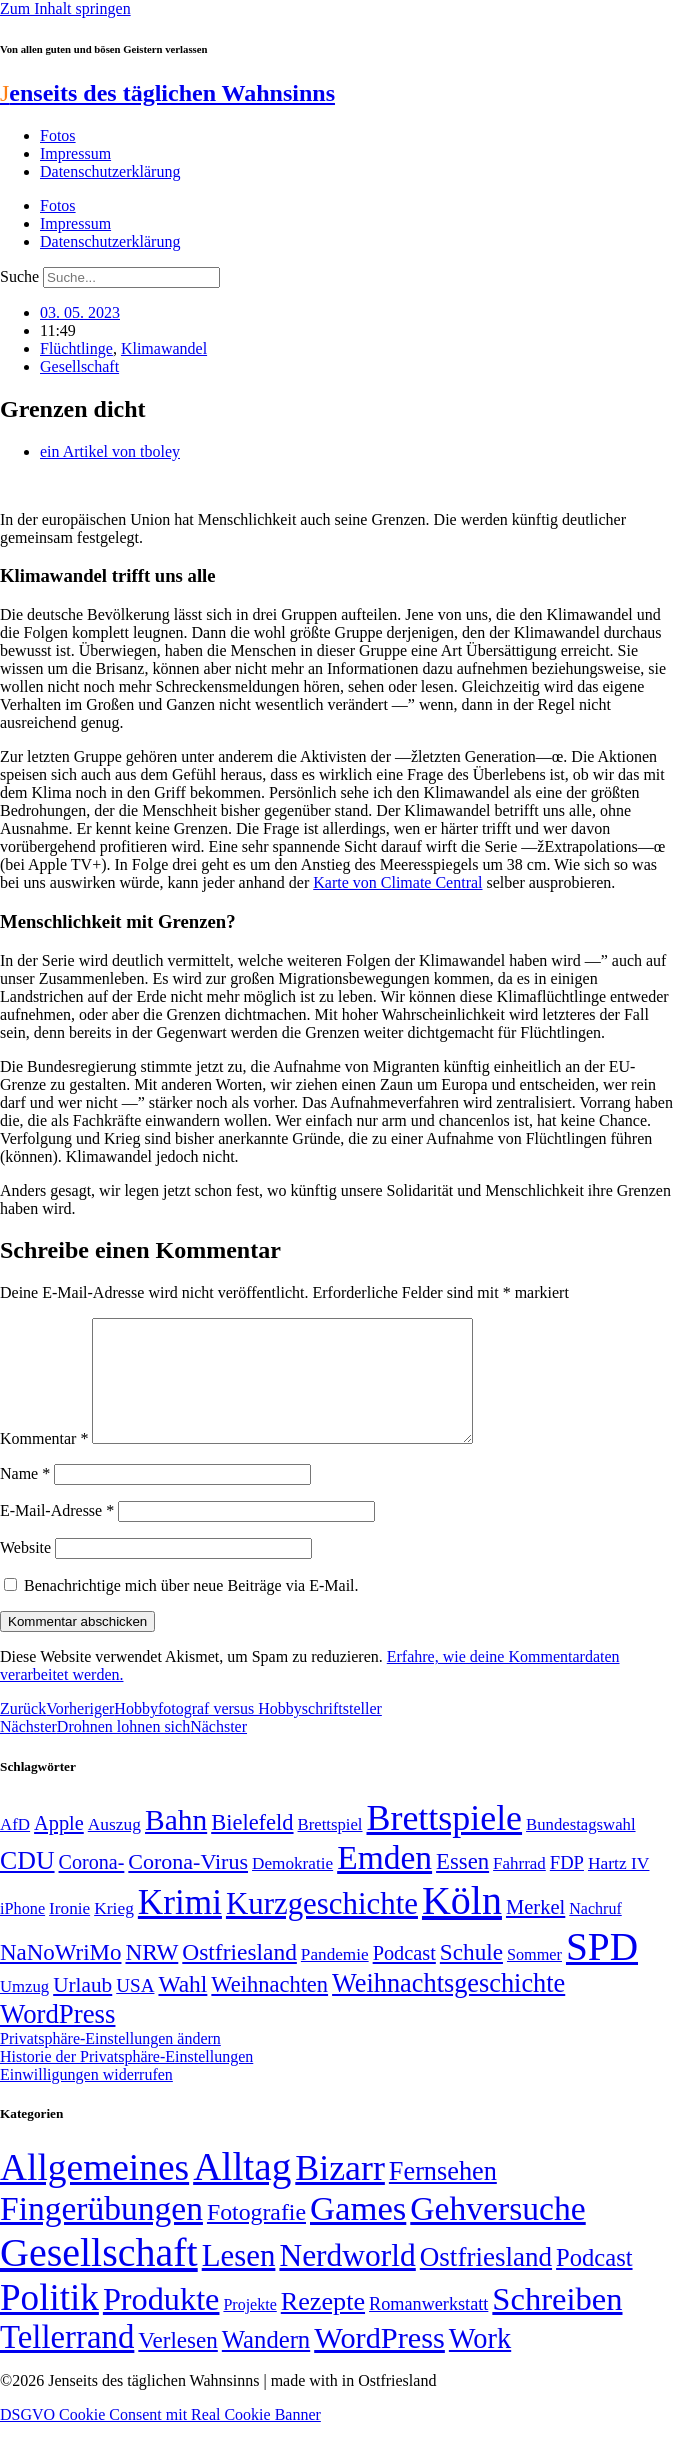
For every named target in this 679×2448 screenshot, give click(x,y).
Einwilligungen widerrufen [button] (86, 2098)
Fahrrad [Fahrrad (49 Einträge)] (519, 1887)
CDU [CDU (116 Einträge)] (27, 1884)
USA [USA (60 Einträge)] (135, 2009)
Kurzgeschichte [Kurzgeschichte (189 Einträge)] (322, 1927)
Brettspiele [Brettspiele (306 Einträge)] (445, 1842)
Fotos (58, 135)
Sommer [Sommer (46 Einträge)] (534, 1979)
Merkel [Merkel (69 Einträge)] (535, 1931)
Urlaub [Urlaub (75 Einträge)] (82, 2009)
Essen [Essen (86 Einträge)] (462, 1885)
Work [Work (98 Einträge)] (480, 2362)
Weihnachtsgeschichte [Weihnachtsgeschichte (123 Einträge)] (448, 2007)
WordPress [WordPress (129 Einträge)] (57, 2038)
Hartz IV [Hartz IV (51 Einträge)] (618, 1887)
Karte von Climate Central (397, 882)
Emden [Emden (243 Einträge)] (384, 1881)
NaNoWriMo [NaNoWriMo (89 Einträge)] (60, 1976)
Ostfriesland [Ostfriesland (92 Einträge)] (239, 1976)
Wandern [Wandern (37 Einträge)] (266, 2363)
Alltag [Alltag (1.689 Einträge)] (242, 2190)
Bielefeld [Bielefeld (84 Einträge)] (252, 1846)
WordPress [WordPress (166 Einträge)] (379, 2362)
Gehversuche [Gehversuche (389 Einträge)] (497, 2232)
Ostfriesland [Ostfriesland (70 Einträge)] (486, 2281)
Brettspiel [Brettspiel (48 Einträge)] (330, 1848)
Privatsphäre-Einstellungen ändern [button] (110, 2062)
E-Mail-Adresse (57, 1534)
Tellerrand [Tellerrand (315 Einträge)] (67, 2361)
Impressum (75, 153)
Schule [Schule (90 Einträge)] (471, 1976)
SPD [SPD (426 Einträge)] (602, 1970)
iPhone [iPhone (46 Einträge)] (22, 1933)
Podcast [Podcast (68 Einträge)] (404, 1977)
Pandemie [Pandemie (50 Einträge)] (335, 1978)
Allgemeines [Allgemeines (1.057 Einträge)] (94, 2191)
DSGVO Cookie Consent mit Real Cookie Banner (160, 2438)
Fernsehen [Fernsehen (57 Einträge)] (443, 2195)
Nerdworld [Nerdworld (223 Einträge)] (347, 2279)
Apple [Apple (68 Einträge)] (59, 1847)
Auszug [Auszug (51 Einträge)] (114, 1848)
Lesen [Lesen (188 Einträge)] (239, 2279)
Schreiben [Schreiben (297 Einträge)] (557, 2323)
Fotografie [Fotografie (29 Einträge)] (256, 2236)
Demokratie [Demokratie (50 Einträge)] (292, 1887)
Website (25, 1571)
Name (25, 1497)
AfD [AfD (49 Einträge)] (15, 1848)
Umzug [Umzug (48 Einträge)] (24, 2010)
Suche (19, 276)
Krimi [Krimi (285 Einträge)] (180, 1926)
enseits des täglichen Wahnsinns (167, 93)
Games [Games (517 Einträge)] (358, 2232)
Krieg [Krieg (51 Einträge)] (114, 1932)
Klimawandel (164, 348)
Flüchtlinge (76, 348)
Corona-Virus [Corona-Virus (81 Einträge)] (188, 1885)
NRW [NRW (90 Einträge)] (151, 1976)
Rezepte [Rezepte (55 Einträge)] (323, 2325)
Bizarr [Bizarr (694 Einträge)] (340, 2192)
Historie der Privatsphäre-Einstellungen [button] (126, 2080)
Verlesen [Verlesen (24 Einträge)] (177, 2364)
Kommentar (44, 1462)
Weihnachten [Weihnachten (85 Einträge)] (269, 2008)
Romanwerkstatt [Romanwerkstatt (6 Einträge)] (428, 2328)
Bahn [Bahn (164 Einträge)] (176, 1844)
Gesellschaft (79, 366)
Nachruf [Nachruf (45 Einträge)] (595, 1932)
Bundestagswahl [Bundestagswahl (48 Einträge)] (580, 1848)
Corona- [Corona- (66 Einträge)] (92, 1886)
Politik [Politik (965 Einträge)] (49, 2321)
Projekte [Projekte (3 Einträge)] (249, 2328)
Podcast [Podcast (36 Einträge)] (594, 2281)
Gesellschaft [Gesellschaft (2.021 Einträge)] (99, 2276)
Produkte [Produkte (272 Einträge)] (161, 2323)
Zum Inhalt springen (65, 8)
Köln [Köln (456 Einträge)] (462, 1924)
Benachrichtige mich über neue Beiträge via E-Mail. (191, 1609)
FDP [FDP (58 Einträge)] (567, 1886)
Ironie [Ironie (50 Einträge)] (69, 1932)
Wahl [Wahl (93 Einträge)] (182, 2008)
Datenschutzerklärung (110, 171)
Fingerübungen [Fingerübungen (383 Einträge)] (101, 2232)
